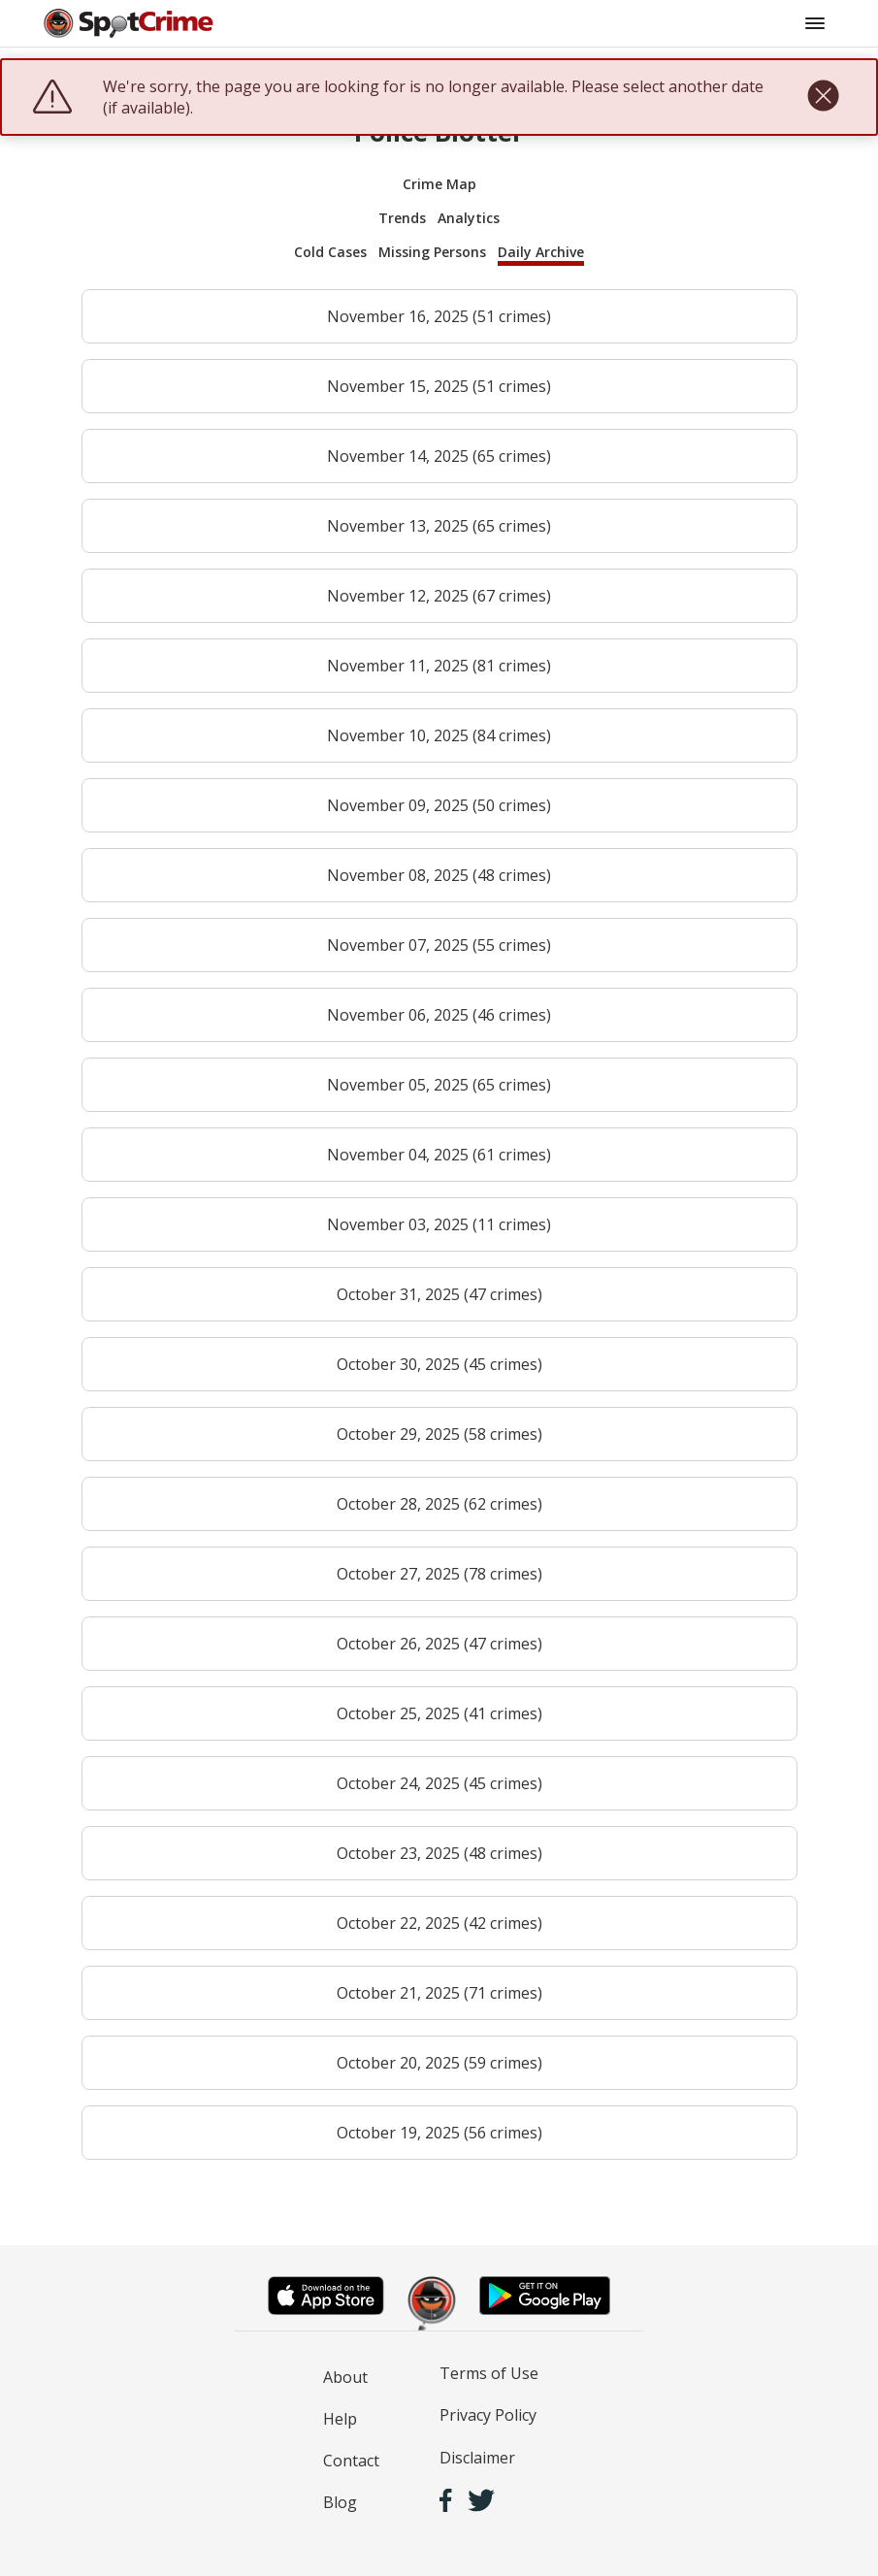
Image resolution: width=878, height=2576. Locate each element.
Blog (340, 2502)
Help (340, 2418)
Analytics (469, 218)
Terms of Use (488, 2373)
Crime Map (439, 184)
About (345, 2377)
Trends (402, 218)
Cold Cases (330, 252)
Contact (351, 2460)
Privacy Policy (488, 2415)
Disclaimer (477, 2457)
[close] (823, 97)
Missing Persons (432, 252)
